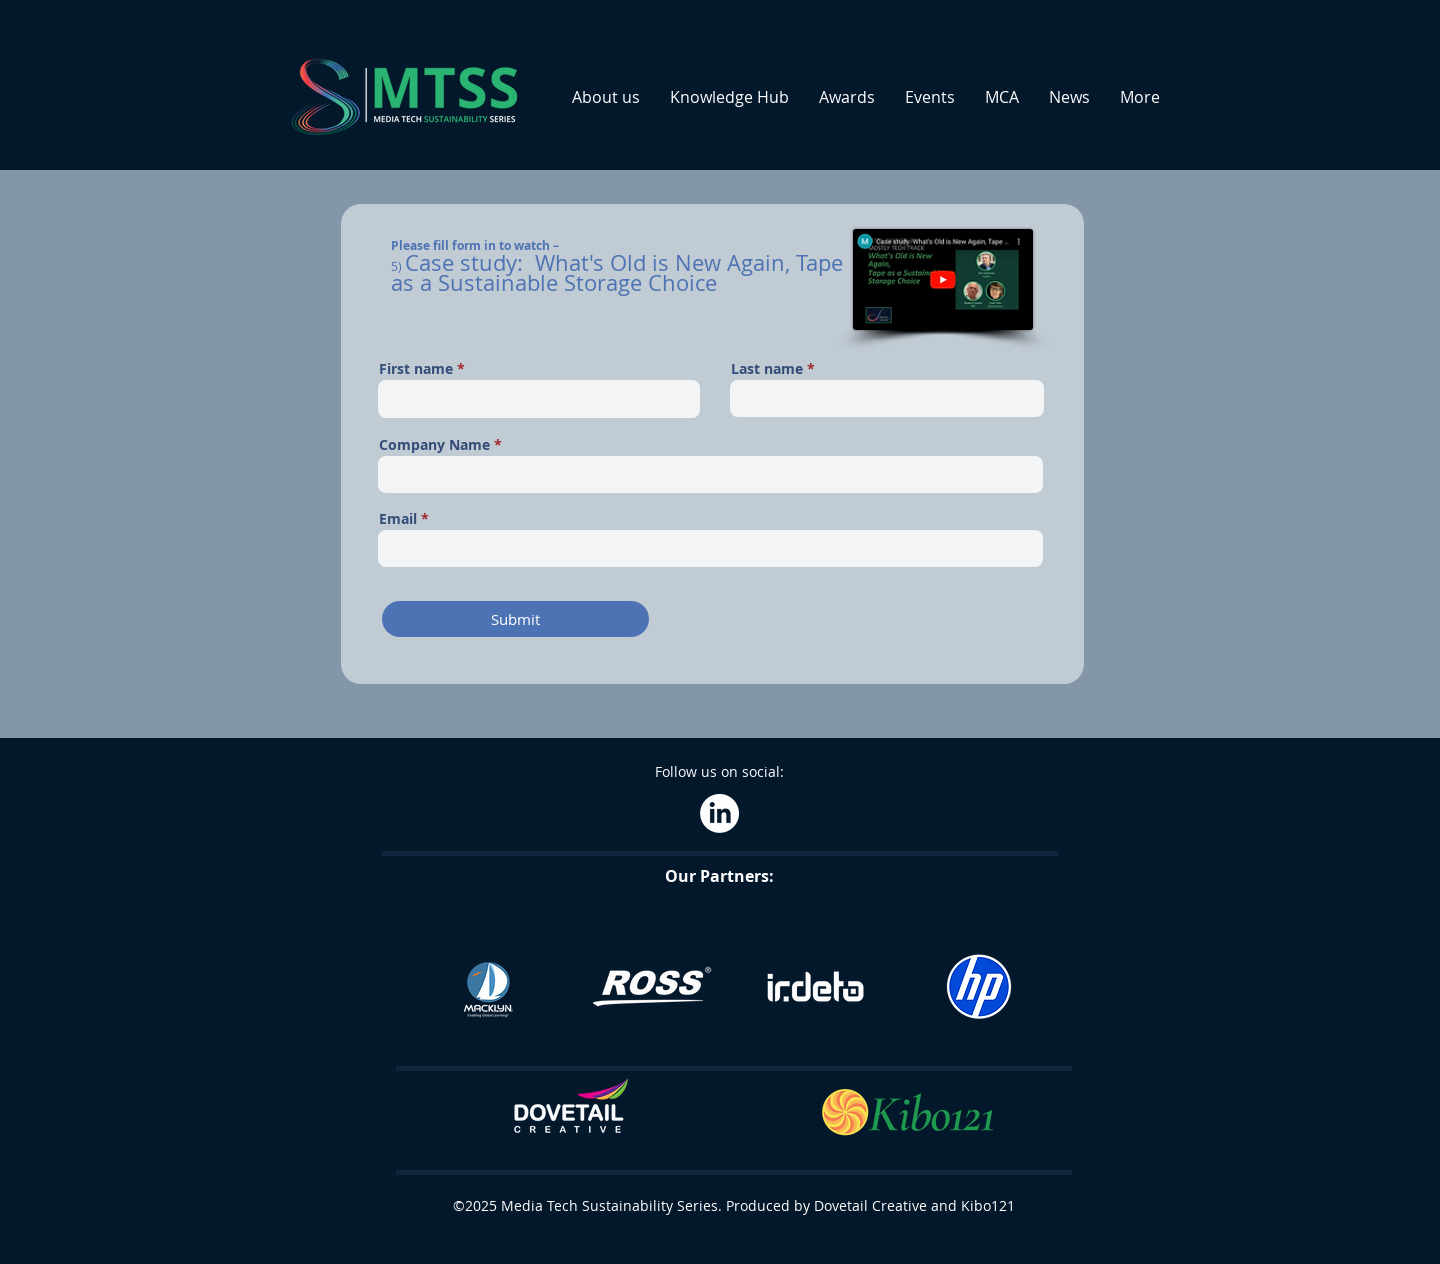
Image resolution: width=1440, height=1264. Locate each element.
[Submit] (515, 619)
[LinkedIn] (719, 813)
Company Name (434, 445)
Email (398, 519)
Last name (767, 369)
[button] (606, 97)
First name (416, 369)
